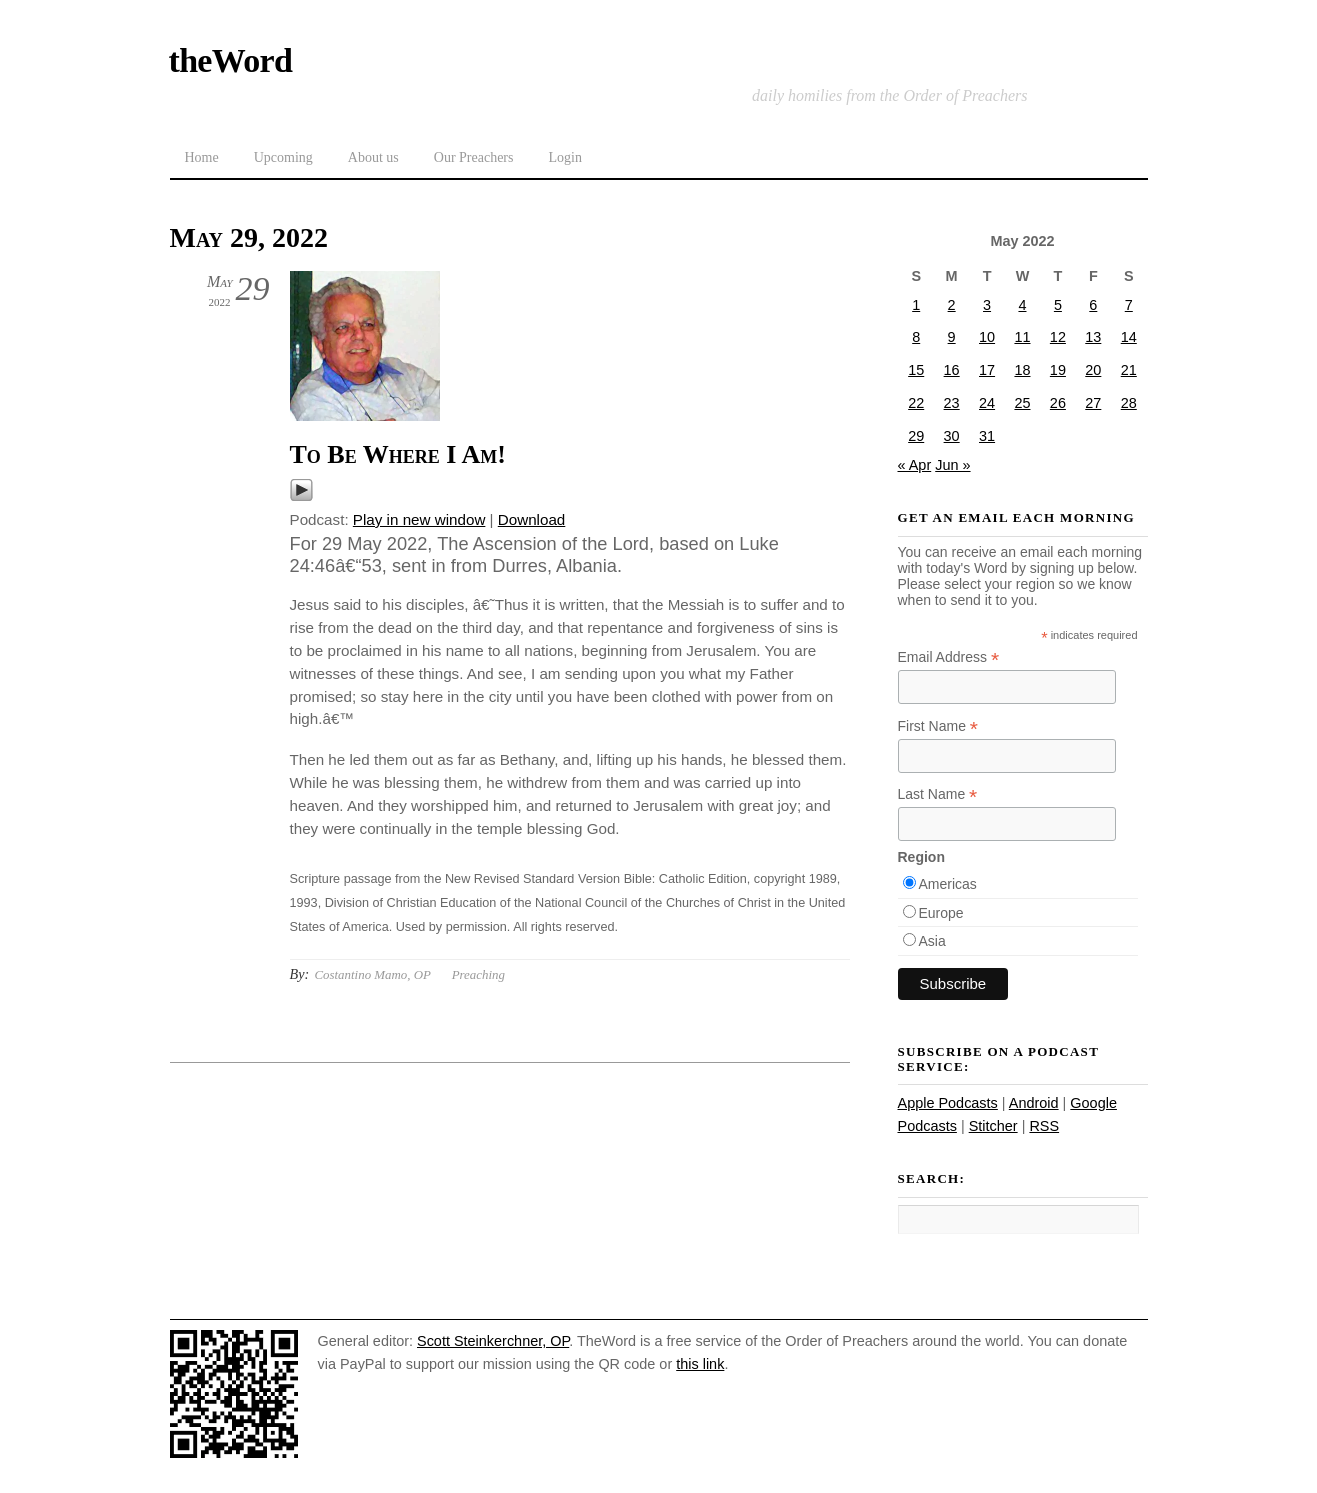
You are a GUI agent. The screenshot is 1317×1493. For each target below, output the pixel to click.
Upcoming (283, 157)
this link (700, 1364)
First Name (938, 726)
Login (564, 157)
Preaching (478, 974)
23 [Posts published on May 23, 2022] (952, 403)
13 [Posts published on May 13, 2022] (1093, 337)
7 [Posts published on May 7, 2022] (1129, 305)
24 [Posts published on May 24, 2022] (987, 403)
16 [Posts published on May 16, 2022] (952, 370)
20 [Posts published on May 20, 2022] (1093, 370)
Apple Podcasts (948, 1103)
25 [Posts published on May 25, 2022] (1022, 403)
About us (373, 157)
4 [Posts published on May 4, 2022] (1022, 305)
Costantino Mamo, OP (372, 974)
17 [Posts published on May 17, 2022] (987, 370)
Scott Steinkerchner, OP (493, 1341)
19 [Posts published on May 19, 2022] (1058, 370)
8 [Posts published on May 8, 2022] (916, 337)
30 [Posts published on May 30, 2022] (952, 436)
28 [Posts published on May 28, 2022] (1129, 403)
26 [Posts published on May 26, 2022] (1058, 403)
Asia (932, 941)
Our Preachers (474, 157)
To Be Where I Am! (398, 454)
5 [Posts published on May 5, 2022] (1058, 305)
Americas (948, 884)
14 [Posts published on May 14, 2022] (1129, 337)
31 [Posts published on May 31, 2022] (987, 436)
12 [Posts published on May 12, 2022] (1058, 337)
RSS (1044, 1126)
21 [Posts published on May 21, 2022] (1129, 370)
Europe (941, 913)
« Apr (915, 465)
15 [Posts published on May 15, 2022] (916, 370)
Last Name (938, 794)
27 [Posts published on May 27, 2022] (1093, 403)
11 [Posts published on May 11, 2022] (1022, 337)
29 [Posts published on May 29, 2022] (916, 436)
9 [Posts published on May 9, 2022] (952, 337)
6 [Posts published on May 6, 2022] (1093, 305)
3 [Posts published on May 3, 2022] (987, 305)
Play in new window (419, 519)
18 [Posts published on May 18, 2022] (1022, 370)
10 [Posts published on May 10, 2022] (987, 337)
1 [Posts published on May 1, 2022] (916, 305)
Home (202, 157)
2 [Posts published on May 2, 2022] (952, 305)
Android (1034, 1103)
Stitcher (993, 1126)
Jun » (952, 465)
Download (532, 519)
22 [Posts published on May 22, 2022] (916, 403)
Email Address (949, 657)
